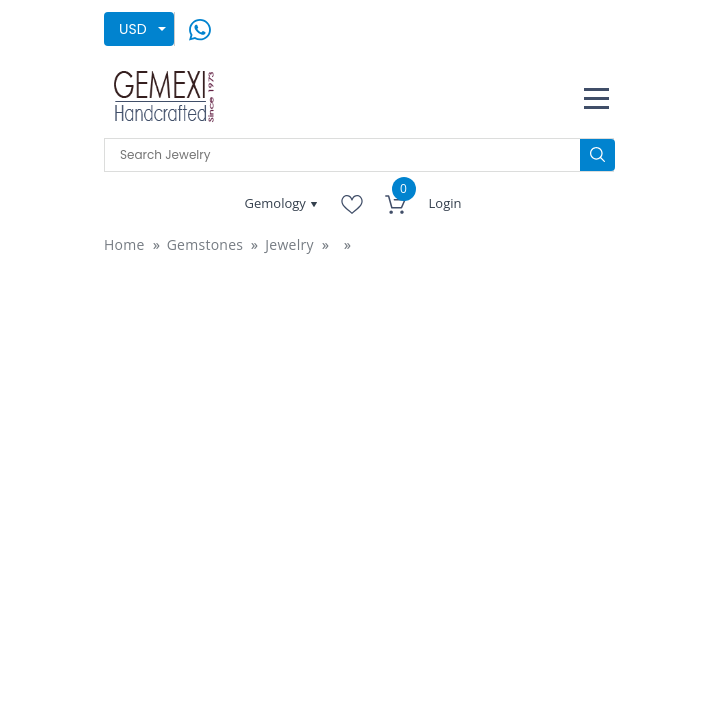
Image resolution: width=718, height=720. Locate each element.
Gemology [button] (277, 203)
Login (445, 203)
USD (133, 29)
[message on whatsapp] (200, 27)
